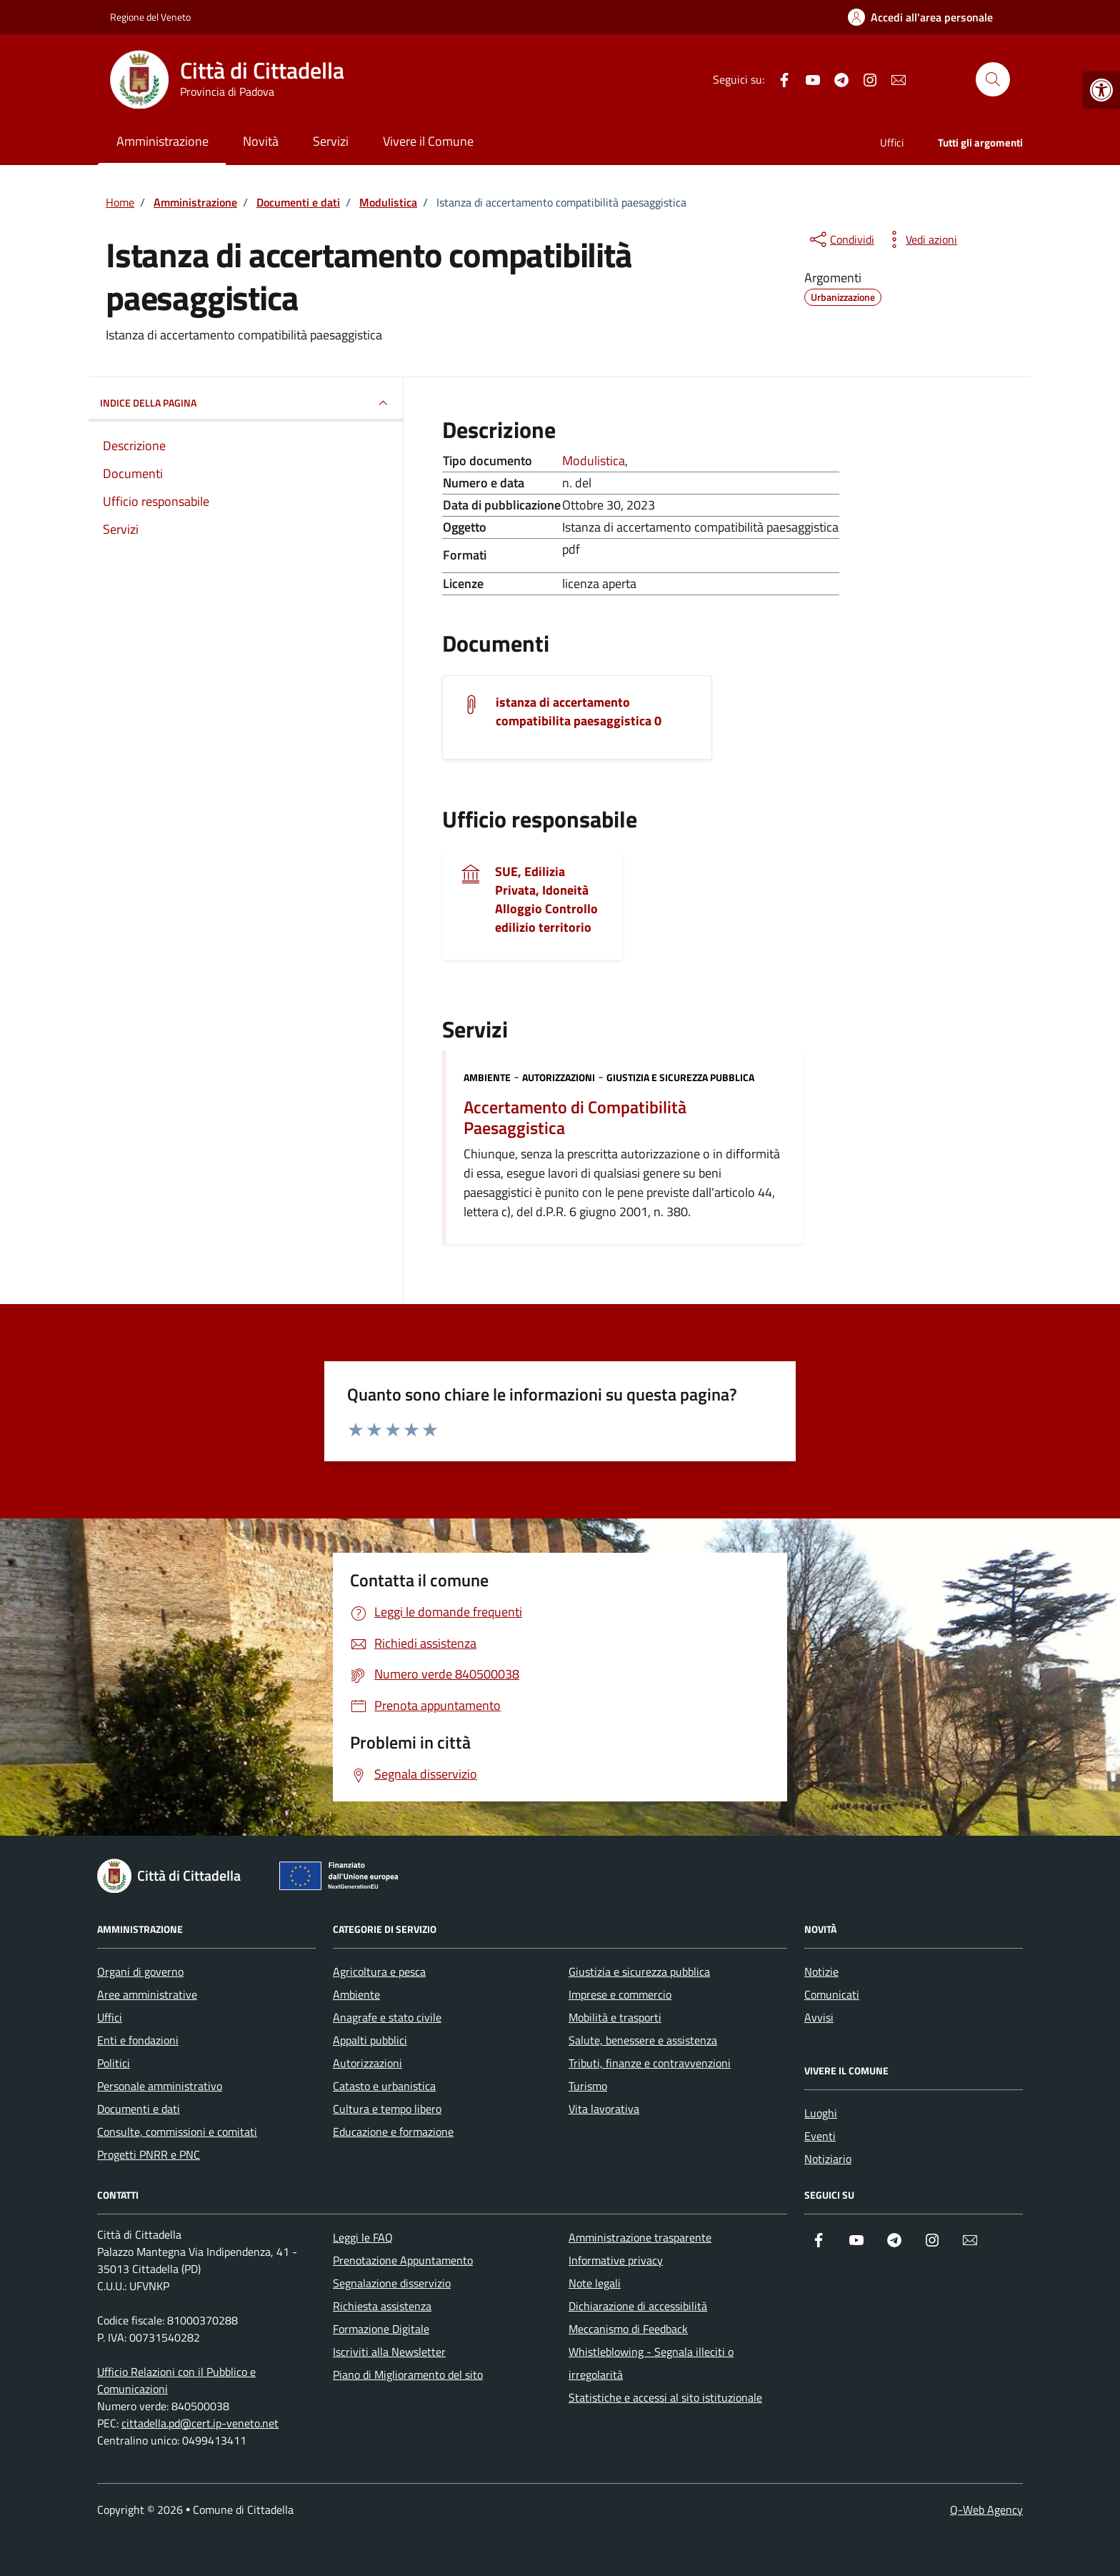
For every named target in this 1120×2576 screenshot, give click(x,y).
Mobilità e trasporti (615, 2017)
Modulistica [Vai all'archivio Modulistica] (593, 460)
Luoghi (820, 2113)
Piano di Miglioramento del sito (408, 2374)
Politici (113, 2063)
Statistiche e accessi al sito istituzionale (665, 2397)
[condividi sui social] (840, 239)
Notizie (821, 1971)
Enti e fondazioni (138, 2040)
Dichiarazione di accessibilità (638, 2305)
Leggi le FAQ (363, 2237)
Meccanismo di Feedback (628, 2328)
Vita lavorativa (604, 2108)
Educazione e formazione (393, 2131)
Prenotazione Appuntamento (403, 2260)
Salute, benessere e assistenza (643, 2040)
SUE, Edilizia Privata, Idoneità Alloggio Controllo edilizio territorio (546, 899)
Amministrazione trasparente (640, 2237)
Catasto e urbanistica (384, 2085)
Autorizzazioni (558, 1077)
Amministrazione (162, 141)
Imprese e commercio (620, 1994)
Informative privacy (616, 2260)
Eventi (820, 2135)
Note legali (595, 2283)
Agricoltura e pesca (379, 1971)
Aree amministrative (147, 1994)
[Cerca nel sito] (993, 79)
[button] (1101, 90)
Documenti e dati (138, 2108)
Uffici (892, 142)
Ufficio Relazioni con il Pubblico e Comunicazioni (176, 2380)
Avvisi (819, 2017)
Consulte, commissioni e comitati (177, 2131)
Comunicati (831, 1994)
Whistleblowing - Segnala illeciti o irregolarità (651, 2363)
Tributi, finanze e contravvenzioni (650, 2063)
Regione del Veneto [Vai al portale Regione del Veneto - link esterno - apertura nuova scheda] (150, 16)
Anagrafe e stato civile (387, 2017)
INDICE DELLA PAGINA (245, 403)
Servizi (331, 141)
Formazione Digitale (381, 2328)
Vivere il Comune (428, 141)
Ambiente (487, 1077)
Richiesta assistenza (382, 2305)
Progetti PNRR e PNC (148, 2154)
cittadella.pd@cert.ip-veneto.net (200, 2423)
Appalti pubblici (370, 2040)
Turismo (588, 2085)
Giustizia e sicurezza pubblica (680, 1077)
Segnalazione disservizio (392, 2283)
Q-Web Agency (986, 2509)
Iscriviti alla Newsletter (389, 2351)
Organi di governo (140, 1971)
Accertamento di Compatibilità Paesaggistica (575, 1117)
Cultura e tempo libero (387, 2108)
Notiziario (827, 2158)
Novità (261, 141)
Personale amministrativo (159, 2085)
